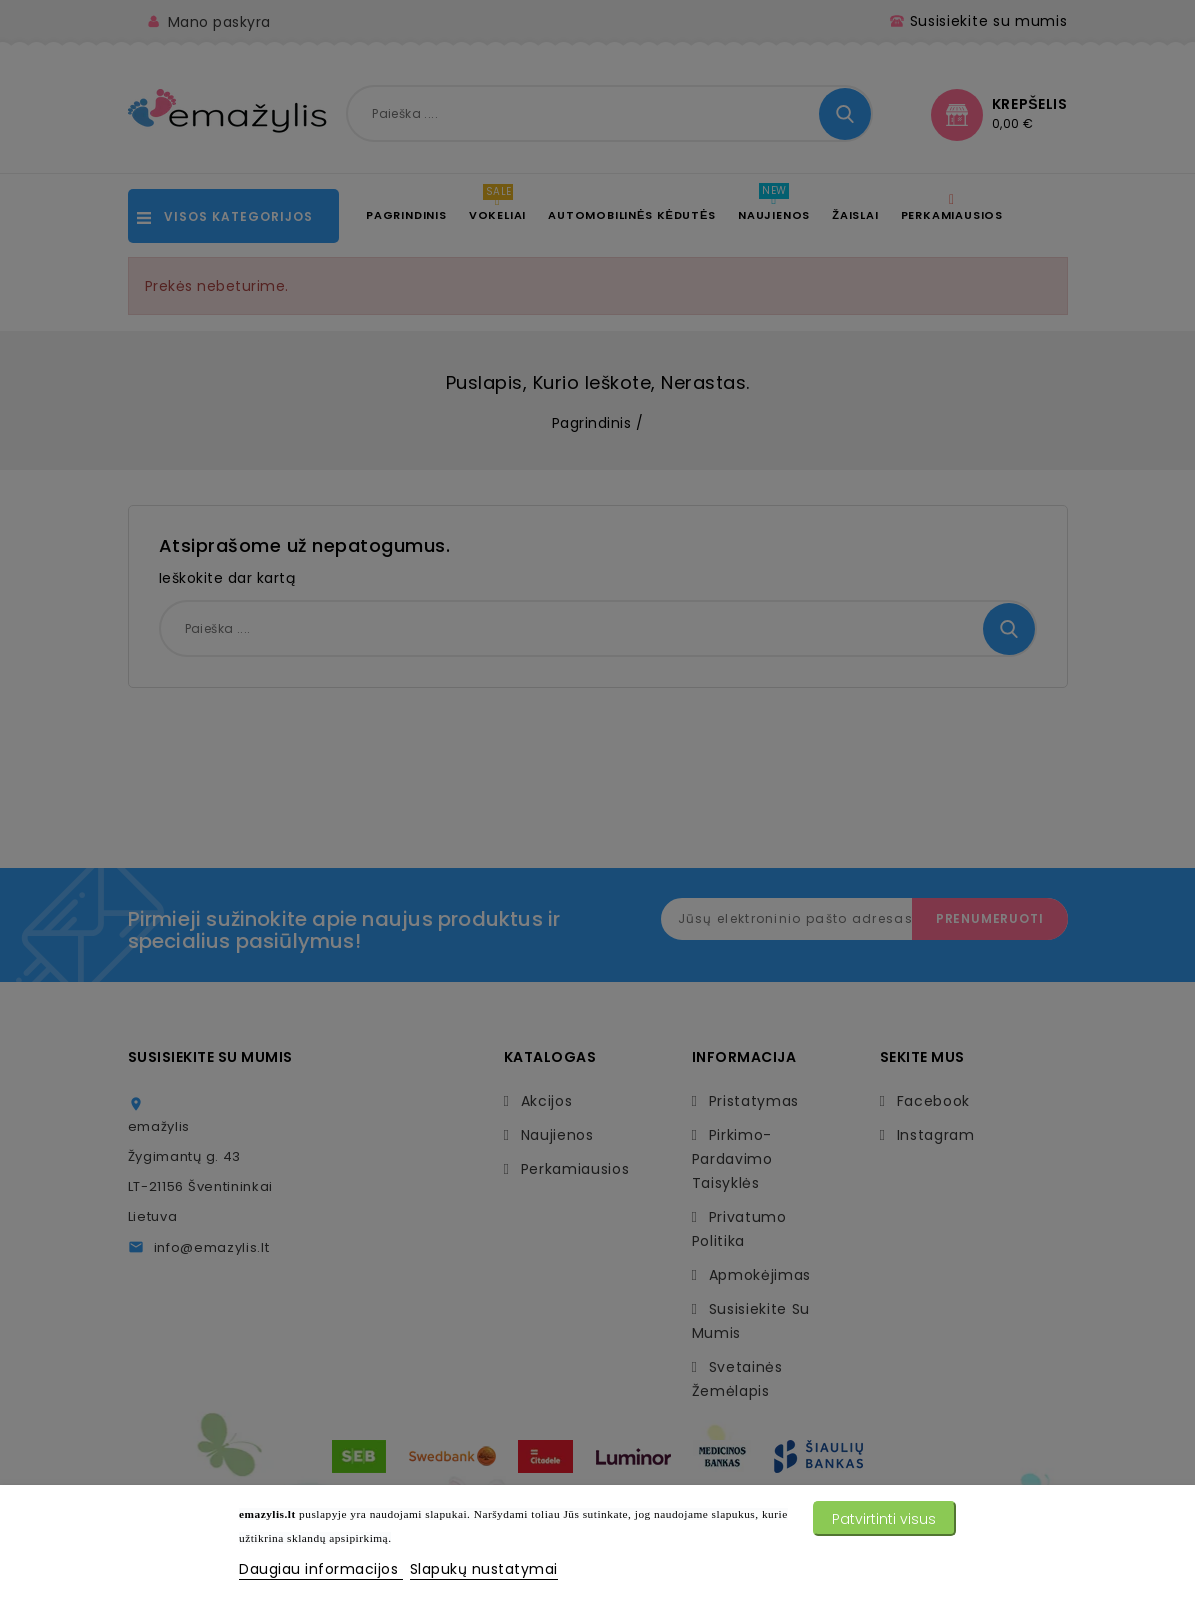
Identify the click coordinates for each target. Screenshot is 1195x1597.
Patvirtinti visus (884, 1519)
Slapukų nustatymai (484, 1569)
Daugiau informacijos (321, 1569)
